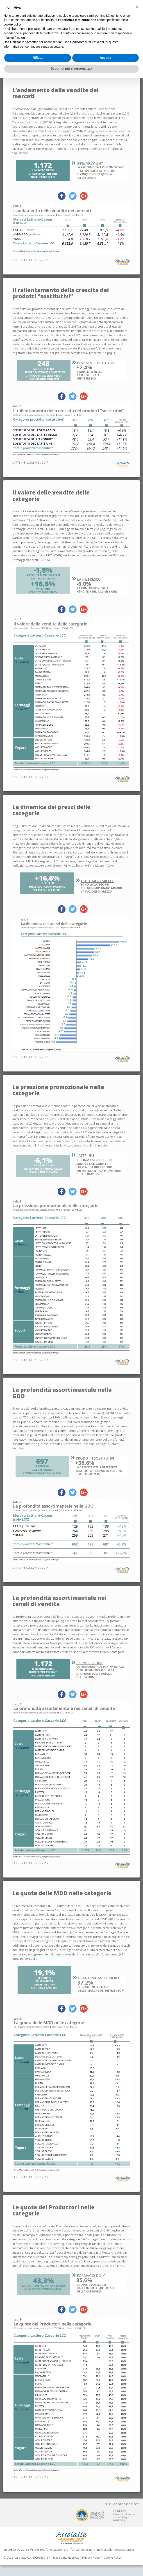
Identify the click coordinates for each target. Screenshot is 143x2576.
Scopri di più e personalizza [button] (71, 68)
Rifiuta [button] (38, 57)
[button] (137, 7)
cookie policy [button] (12, 24)
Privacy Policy (91, 2557)
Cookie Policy (113, 2557)
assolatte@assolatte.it (118, 2550)
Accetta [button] (105, 57)
